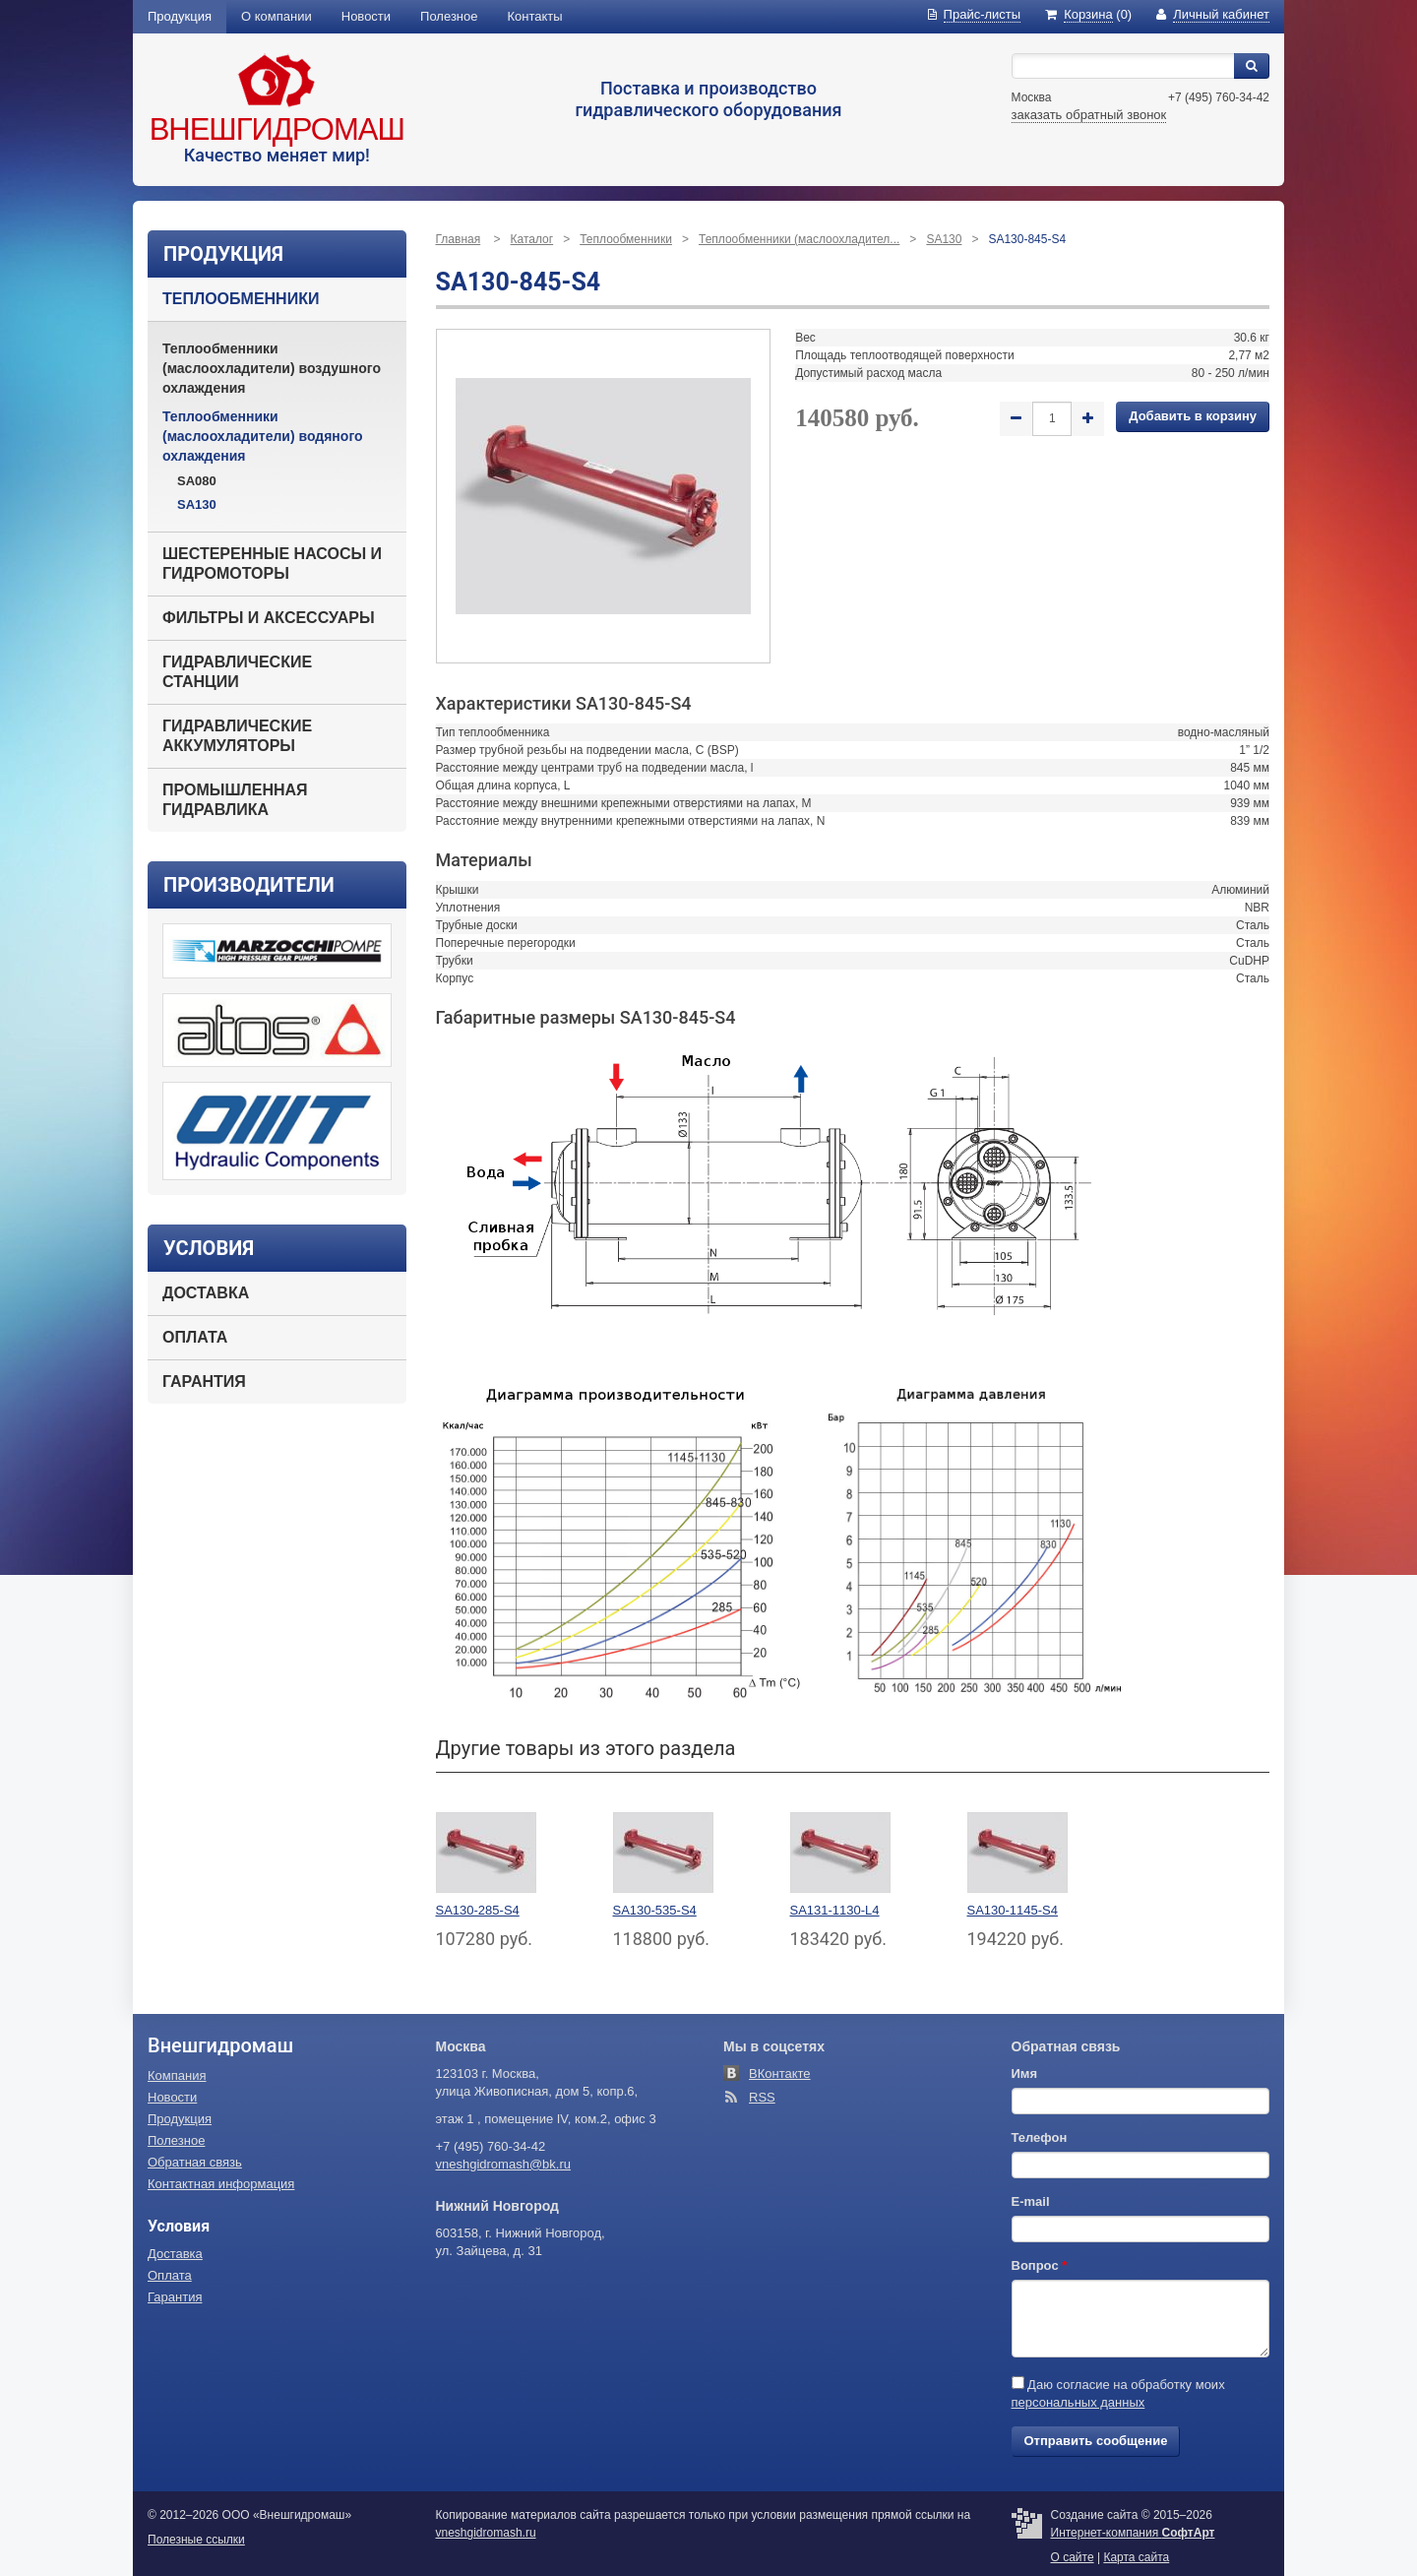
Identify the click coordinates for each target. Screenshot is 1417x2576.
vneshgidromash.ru (486, 2533)
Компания (177, 2075)
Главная (458, 239)
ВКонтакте (780, 2073)
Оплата (194, 1337)
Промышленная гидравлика (235, 800)
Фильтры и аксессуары (268, 617)
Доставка (205, 1293)
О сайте (1072, 2557)
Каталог (532, 239)
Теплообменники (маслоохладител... (799, 239)
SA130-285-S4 (478, 1910)
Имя (1025, 2073)
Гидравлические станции (237, 672)
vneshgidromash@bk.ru (503, 2164)
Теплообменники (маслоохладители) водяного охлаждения (262, 436)
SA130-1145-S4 (1013, 1910)
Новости (366, 16)
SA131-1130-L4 (835, 1910)
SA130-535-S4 (655, 1910)
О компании (276, 16)
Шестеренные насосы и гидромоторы (272, 563)
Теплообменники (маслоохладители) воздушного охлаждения (271, 368)
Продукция (180, 16)
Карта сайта (1136, 2557)
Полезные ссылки (196, 2539)
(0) (1088, 14)
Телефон (1040, 2137)
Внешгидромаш (277, 129)
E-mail (1031, 2201)
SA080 (196, 480)
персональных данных (1078, 2402)
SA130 (196, 504)
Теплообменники (240, 298)
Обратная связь (195, 2162)
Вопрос (1040, 2265)
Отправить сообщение (1096, 2440)
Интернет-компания (1133, 2533)
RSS (762, 2097)
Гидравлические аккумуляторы (237, 736)
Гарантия (204, 1381)
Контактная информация (221, 2183)
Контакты (535, 16)
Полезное (448, 16)
